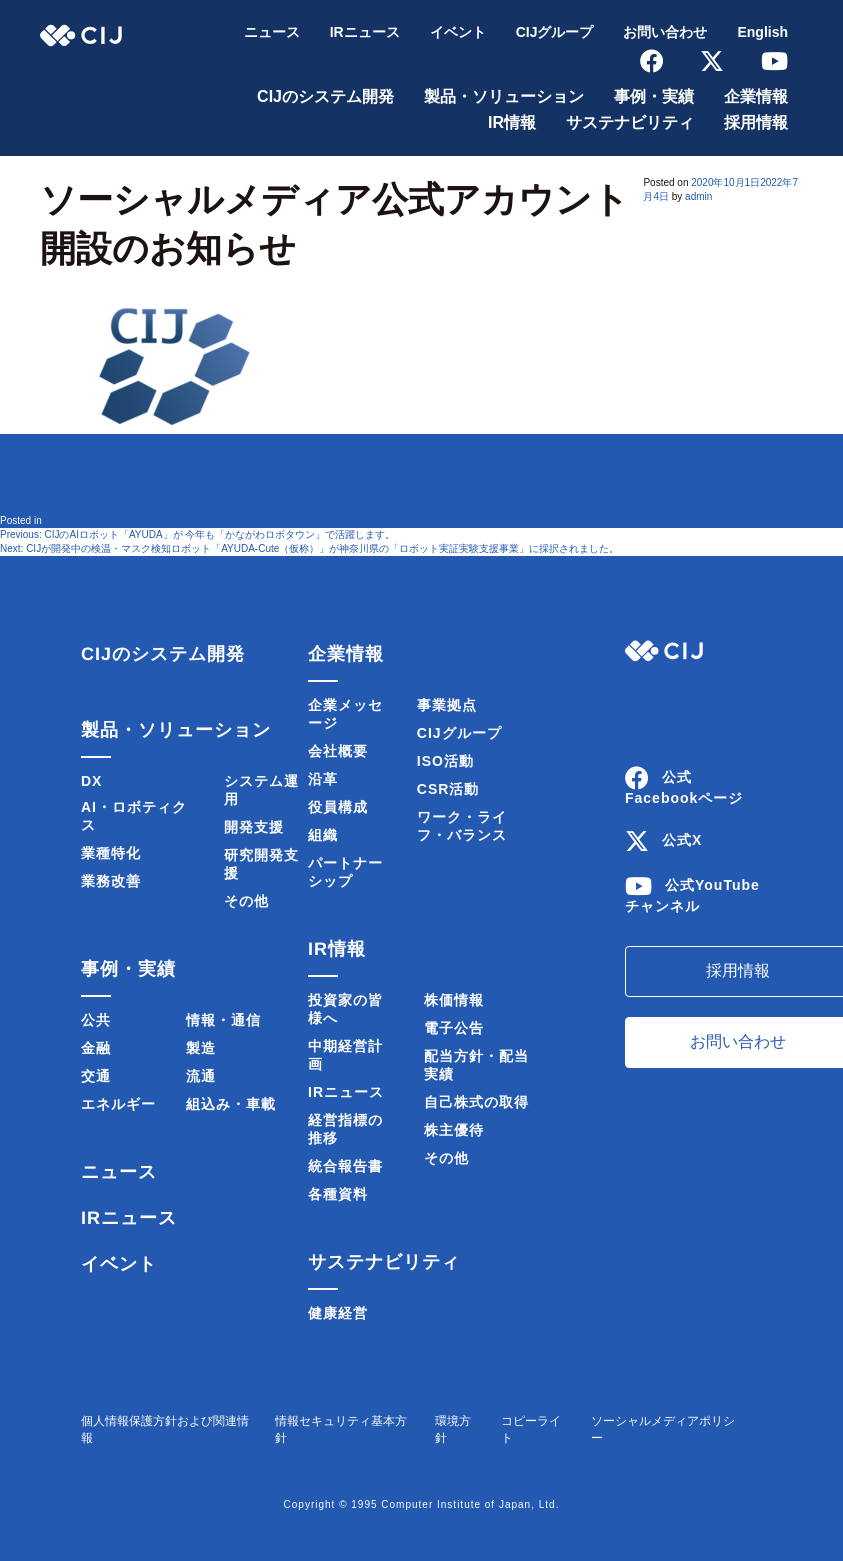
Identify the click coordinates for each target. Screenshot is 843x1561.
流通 (201, 1076)
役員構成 (338, 807)
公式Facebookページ (684, 787)
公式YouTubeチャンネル (692, 895)
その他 (246, 901)
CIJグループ (555, 32)
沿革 (323, 779)
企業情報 (756, 96)
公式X (682, 840)
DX (91, 781)
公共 (96, 1020)
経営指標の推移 (345, 1129)
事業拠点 (447, 705)
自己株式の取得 (476, 1102)
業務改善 (111, 881)
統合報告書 (345, 1166)
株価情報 (454, 1000)
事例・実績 (654, 96)
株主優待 (454, 1130)
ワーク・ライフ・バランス (462, 826)
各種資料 (338, 1194)
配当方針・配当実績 (476, 1065)
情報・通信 (223, 1020)
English (762, 32)
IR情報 (512, 122)
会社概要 (338, 751)
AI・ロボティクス (134, 816)
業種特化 (111, 853)
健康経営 (338, 1313)
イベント (458, 32)
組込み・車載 (231, 1104)
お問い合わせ (665, 32)
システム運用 (261, 790)
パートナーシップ (345, 872)
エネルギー (118, 1104)
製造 (201, 1048)
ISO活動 (445, 761)
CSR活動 (448, 789)
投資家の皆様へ (345, 1009)
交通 (96, 1076)
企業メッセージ (345, 714)
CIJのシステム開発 (325, 96)
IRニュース (365, 32)
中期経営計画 (345, 1055)
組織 (323, 835)
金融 (96, 1048)
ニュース (272, 32)
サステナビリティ (630, 122)
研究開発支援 (261, 864)
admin (698, 196)
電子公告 (454, 1028)
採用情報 (756, 122)
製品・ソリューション (504, 96)
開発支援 (254, 827)
